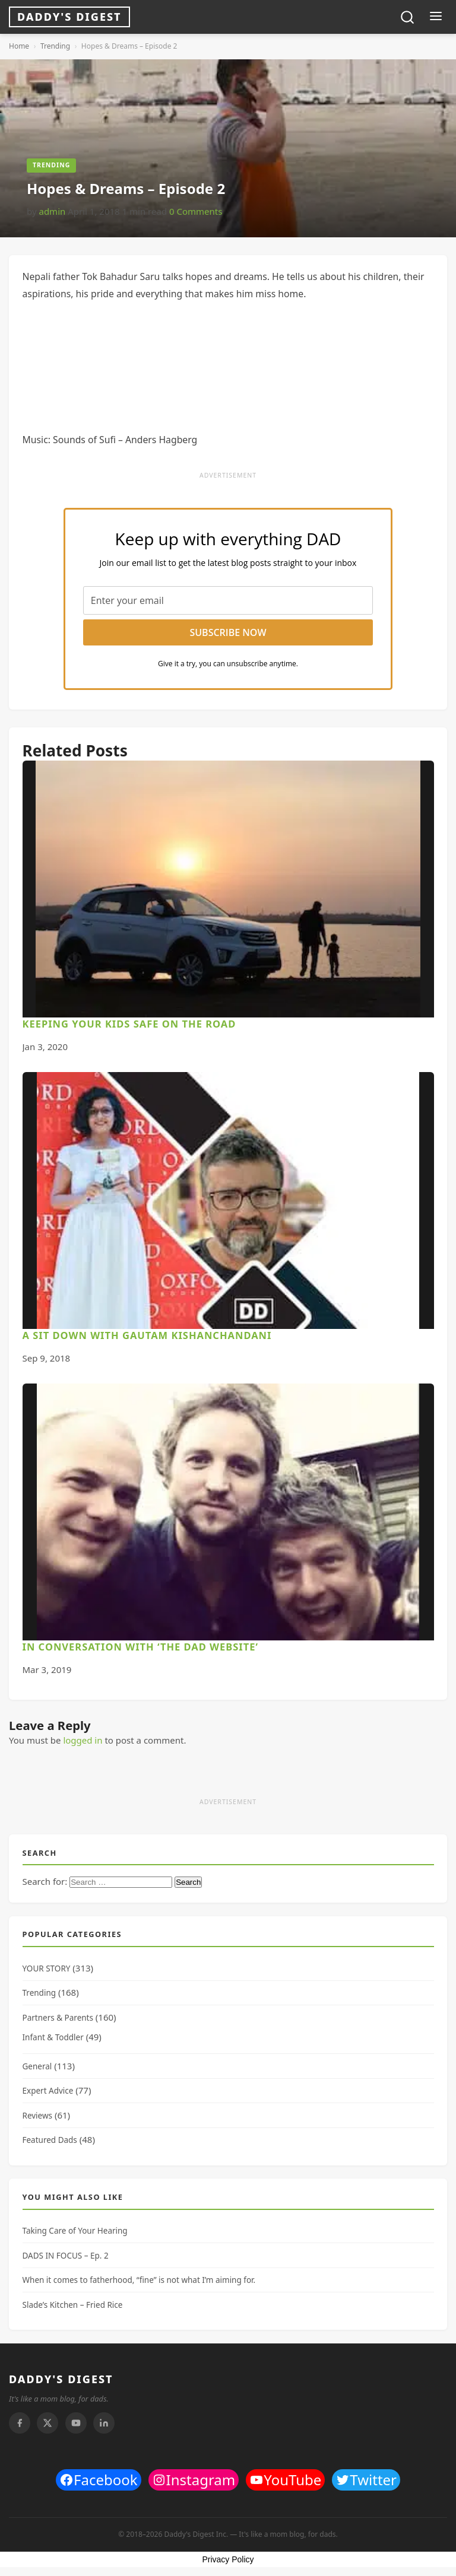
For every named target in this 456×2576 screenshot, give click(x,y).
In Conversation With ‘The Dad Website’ (141, 1646)
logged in (82, 1740)
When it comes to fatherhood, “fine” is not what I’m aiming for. (139, 2280)
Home (19, 46)
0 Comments (195, 211)
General (37, 2066)
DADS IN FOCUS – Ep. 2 (66, 2255)
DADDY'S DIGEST (61, 2379)
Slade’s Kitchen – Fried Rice (73, 2305)
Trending (55, 46)
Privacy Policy (228, 2559)
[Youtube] (76, 2423)
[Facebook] (19, 2423)
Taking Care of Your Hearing (75, 2230)
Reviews (38, 2115)
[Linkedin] (104, 2423)
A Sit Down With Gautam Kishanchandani (147, 1335)
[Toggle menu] (435, 17)
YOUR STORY (47, 1968)
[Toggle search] (407, 17)
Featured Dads (50, 2140)
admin (52, 211)
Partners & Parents (58, 2017)
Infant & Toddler (53, 2037)
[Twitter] (47, 2423)
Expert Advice (48, 2090)
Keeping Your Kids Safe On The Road (129, 1024)
